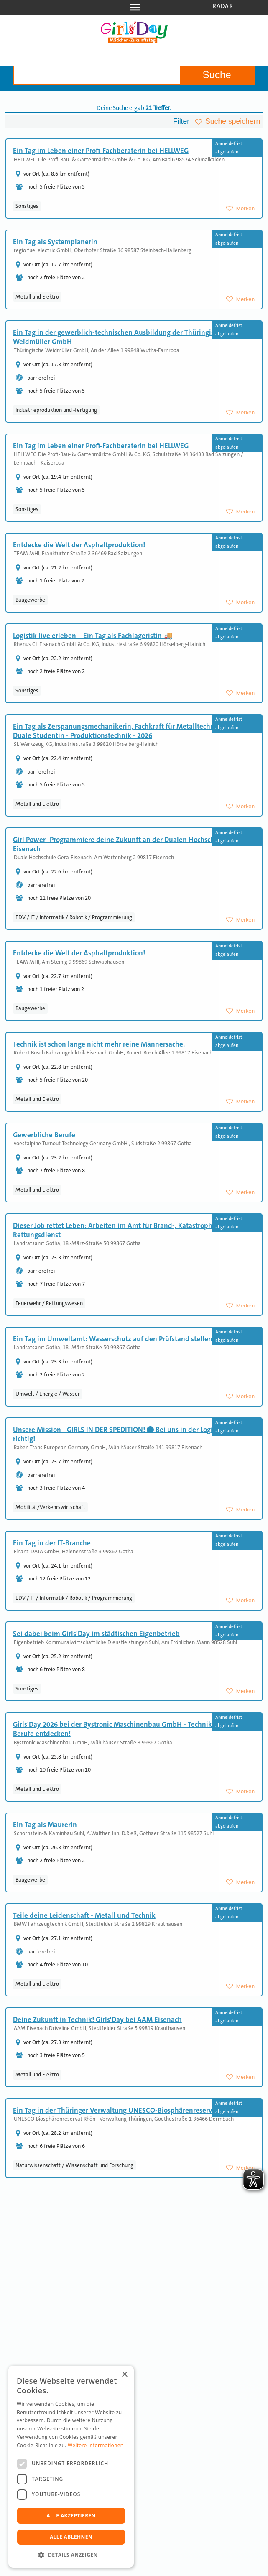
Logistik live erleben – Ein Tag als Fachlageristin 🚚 (92, 635)
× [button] (124, 2375)
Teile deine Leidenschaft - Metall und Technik (84, 1915)
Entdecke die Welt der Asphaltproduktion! (79, 544)
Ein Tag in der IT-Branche (52, 1542)
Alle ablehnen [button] (71, 2536)
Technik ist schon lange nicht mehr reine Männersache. (99, 1044)
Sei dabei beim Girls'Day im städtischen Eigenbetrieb (96, 1633)
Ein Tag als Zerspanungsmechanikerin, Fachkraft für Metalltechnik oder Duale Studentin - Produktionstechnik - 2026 (124, 731)
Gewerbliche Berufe (44, 1134)
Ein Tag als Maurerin (45, 1824)
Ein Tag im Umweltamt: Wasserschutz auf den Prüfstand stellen (112, 1338)
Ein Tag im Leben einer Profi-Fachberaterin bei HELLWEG (101, 150)
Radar (223, 6)
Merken (245, 208)
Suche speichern (232, 121)
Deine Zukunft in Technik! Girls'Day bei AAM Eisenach (97, 2019)
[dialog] (71, 2467)
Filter (181, 121)
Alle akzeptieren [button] (71, 2515)
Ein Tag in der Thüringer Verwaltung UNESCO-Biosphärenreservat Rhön (125, 2110)
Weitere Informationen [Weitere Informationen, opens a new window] (96, 2445)
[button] (71, 2554)
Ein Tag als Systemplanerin (55, 241)
